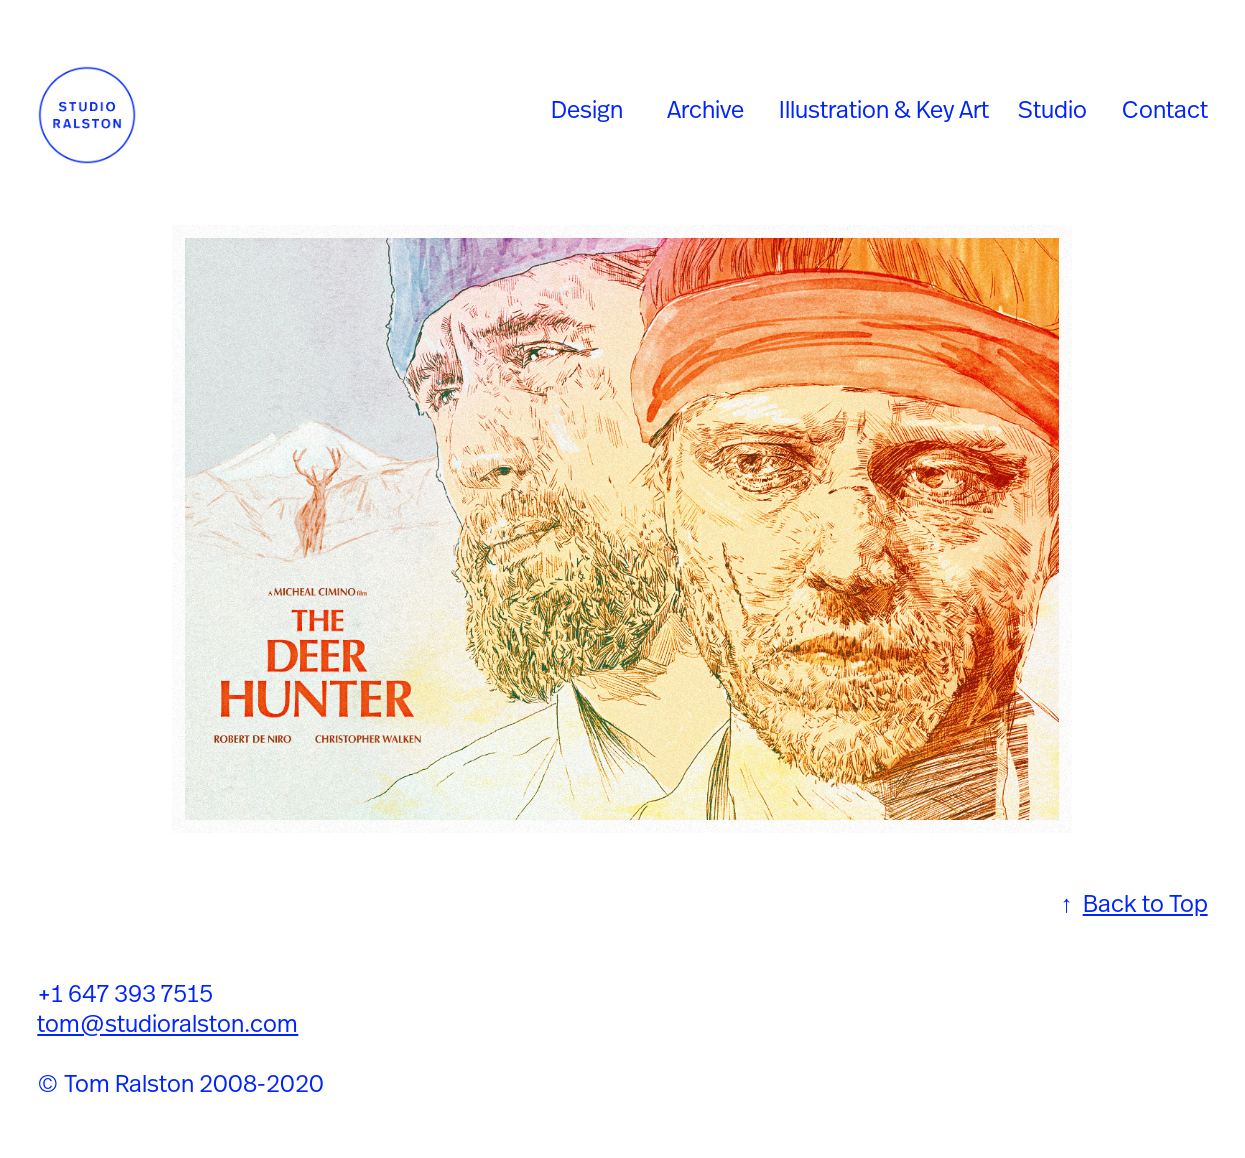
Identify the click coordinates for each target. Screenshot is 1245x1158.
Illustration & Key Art (884, 109)
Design (587, 109)
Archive (705, 109)
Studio (1052, 109)
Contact (1165, 109)
